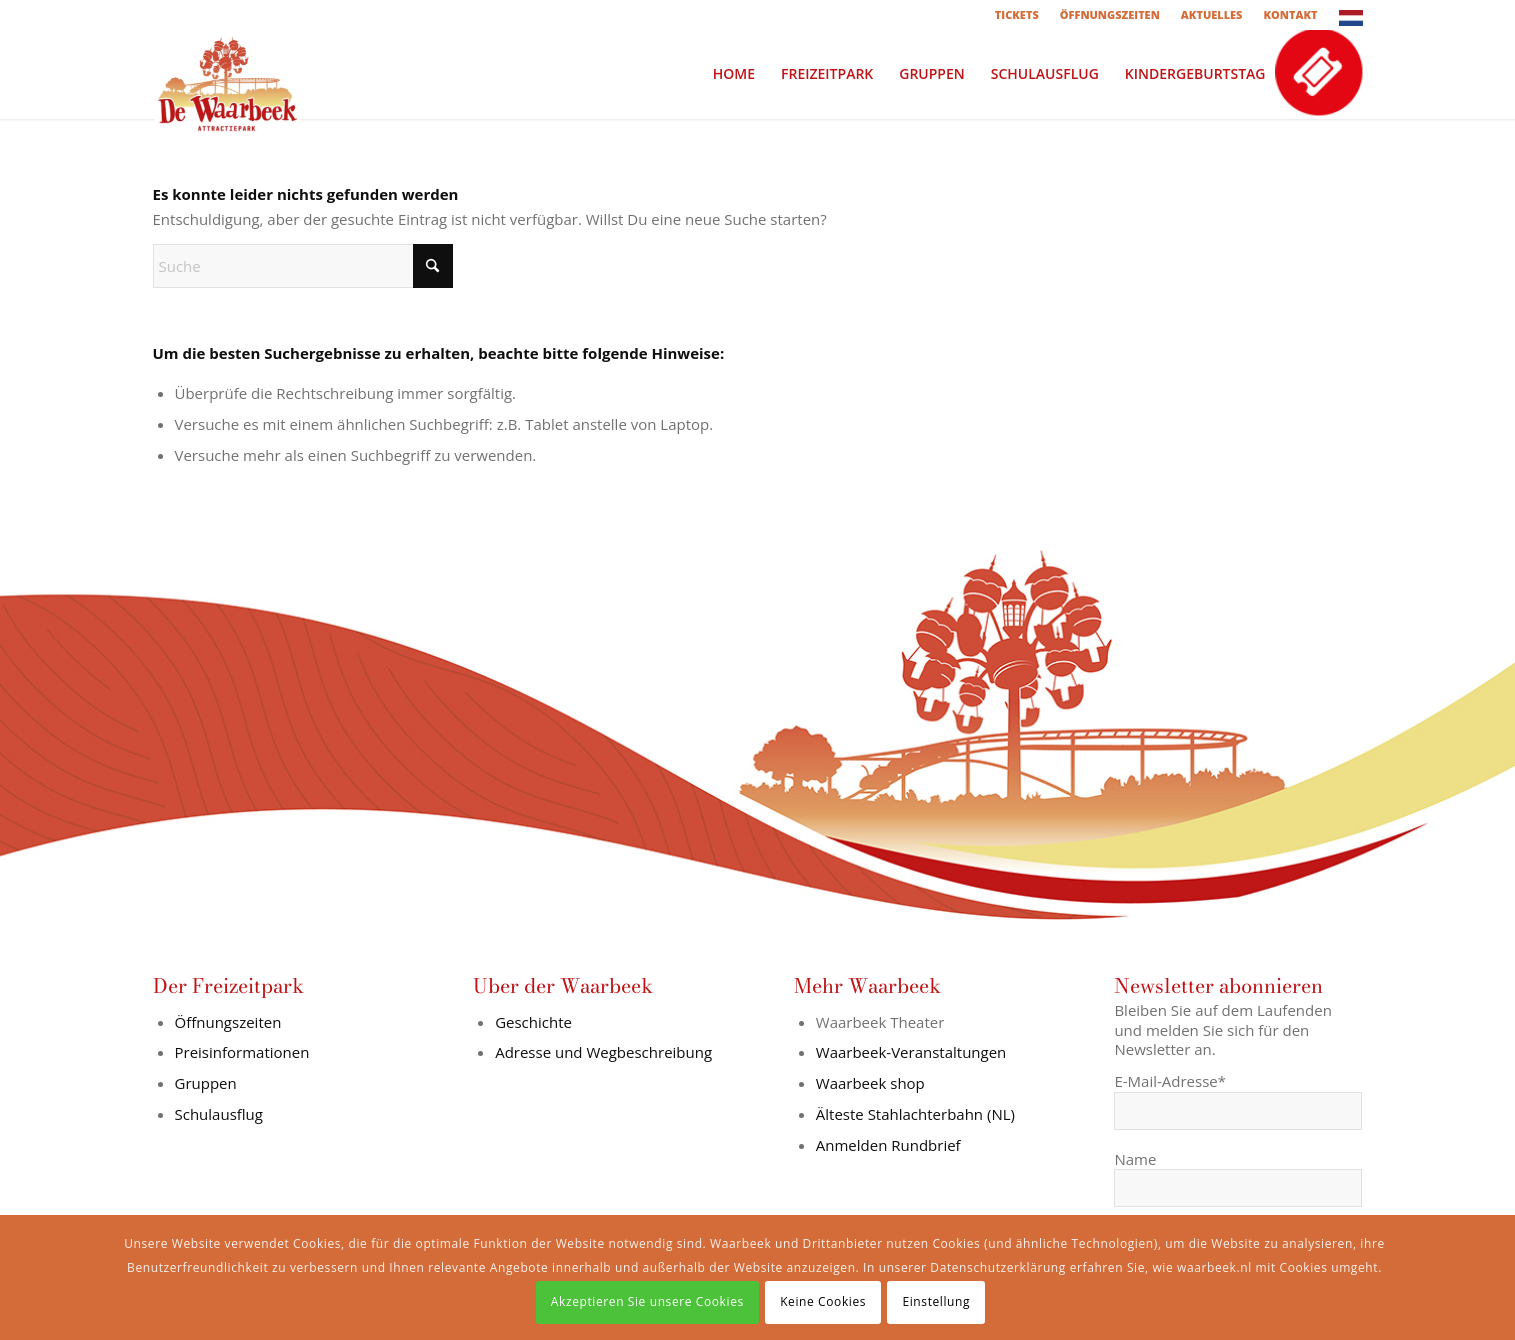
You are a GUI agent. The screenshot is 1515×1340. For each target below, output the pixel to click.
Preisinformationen (242, 1052)
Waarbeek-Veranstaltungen (911, 1052)
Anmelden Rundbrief (888, 1145)
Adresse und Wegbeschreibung (603, 1052)
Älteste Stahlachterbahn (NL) (915, 1114)
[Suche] (303, 266)
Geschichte (533, 1022)
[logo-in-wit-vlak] (228, 74)
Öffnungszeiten (228, 1022)
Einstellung (936, 1301)
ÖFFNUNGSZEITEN (1110, 14)
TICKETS (1017, 14)
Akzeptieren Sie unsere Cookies (647, 1301)
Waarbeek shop (870, 1083)
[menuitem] (1017, 15)
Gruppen (206, 1083)
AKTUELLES (1212, 14)
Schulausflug (219, 1114)
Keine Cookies (823, 1301)
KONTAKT (1290, 14)
